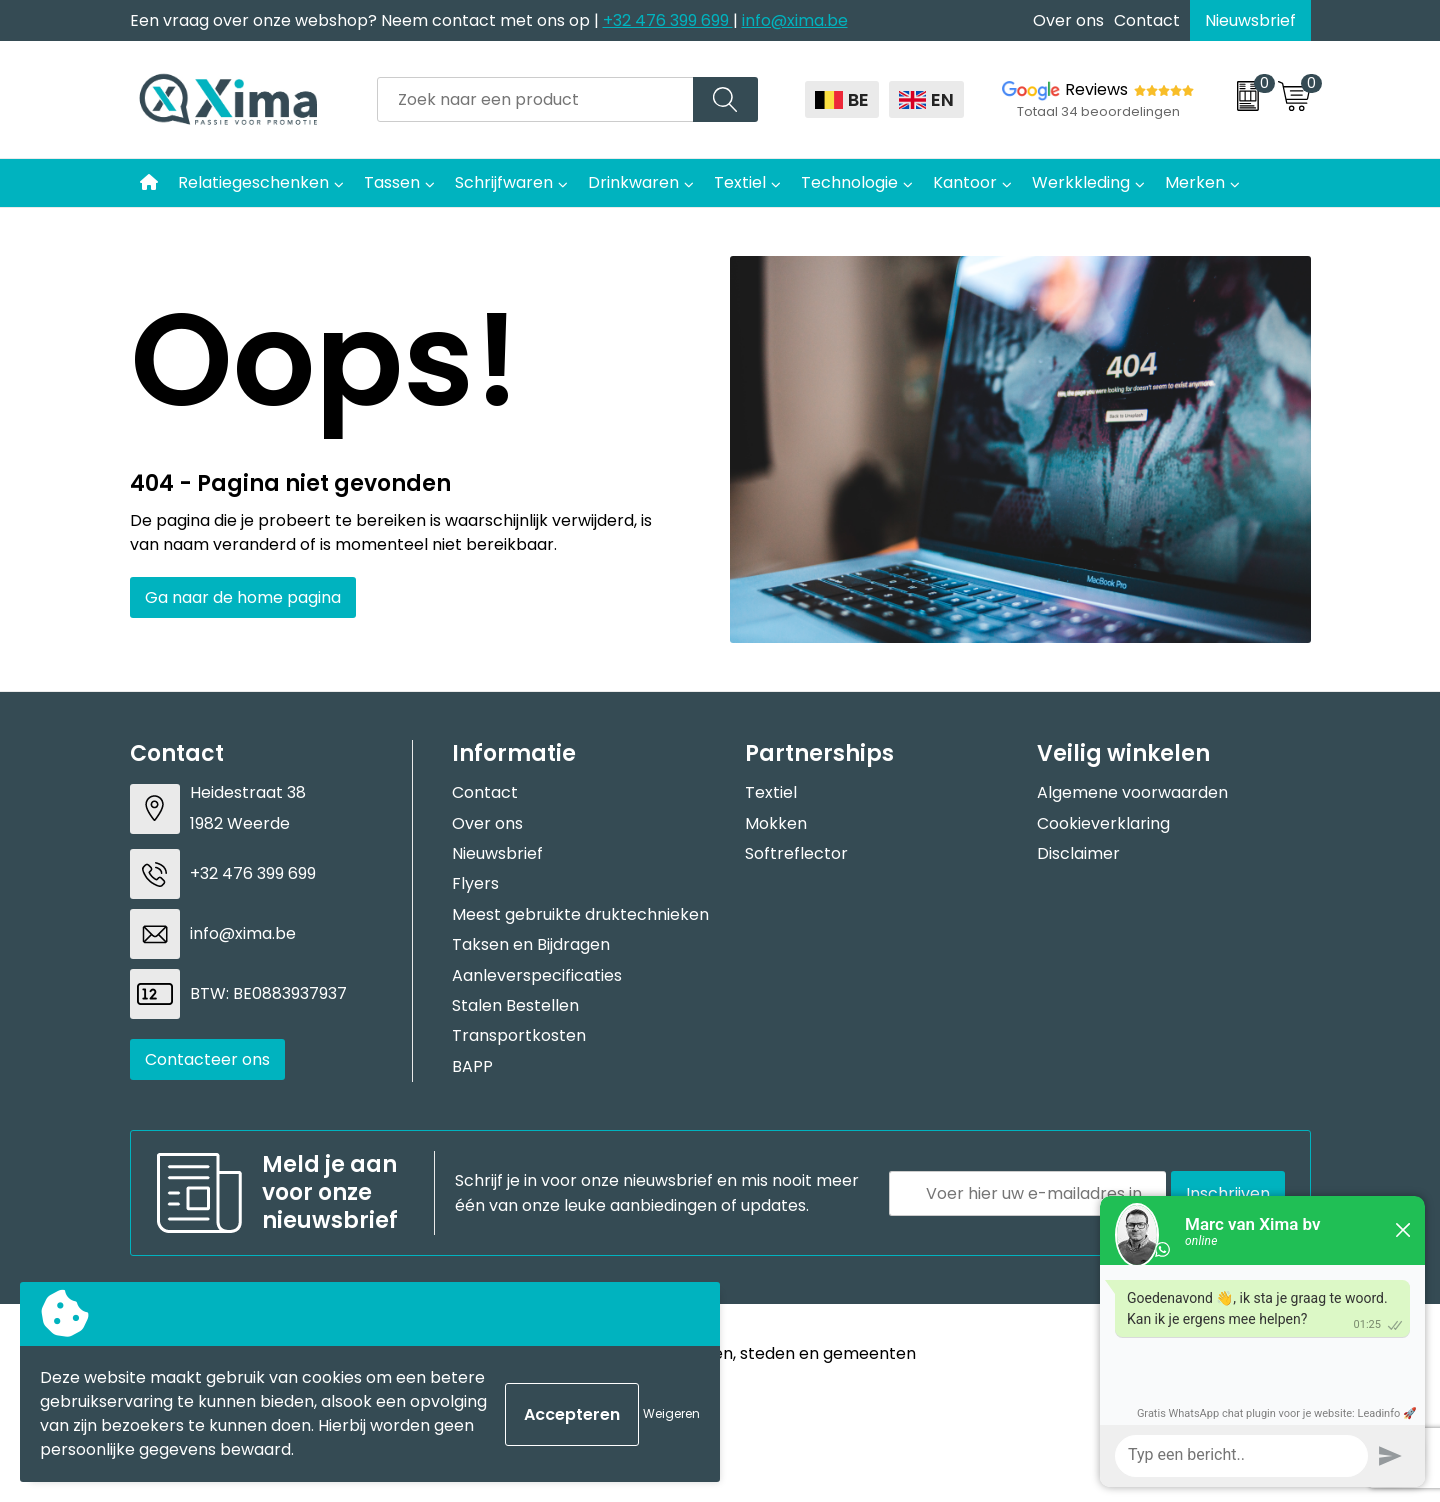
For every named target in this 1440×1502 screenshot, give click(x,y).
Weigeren (671, 1413)
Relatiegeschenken (253, 182)
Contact (1147, 20)
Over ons (1068, 20)
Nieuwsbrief (1250, 20)
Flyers (475, 883)
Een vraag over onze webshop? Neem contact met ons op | (366, 20)
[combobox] (535, 99)
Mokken (776, 823)
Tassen (392, 182)
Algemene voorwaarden (1132, 792)
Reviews (1096, 89)
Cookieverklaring (1103, 823)
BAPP (472, 1066)
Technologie (849, 182)
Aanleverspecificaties (537, 975)
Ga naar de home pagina (243, 597)
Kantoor (965, 182)
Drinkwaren (633, 182)
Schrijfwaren (504, 182)
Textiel (740, 182)
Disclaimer (1078, 853)
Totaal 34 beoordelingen (1098, 111)
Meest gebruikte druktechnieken (580, 914)
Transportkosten (519, 1035)
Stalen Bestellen (515, 1005)
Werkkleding (1081, 182)
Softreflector (796, 853)
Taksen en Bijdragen (531, 944)
